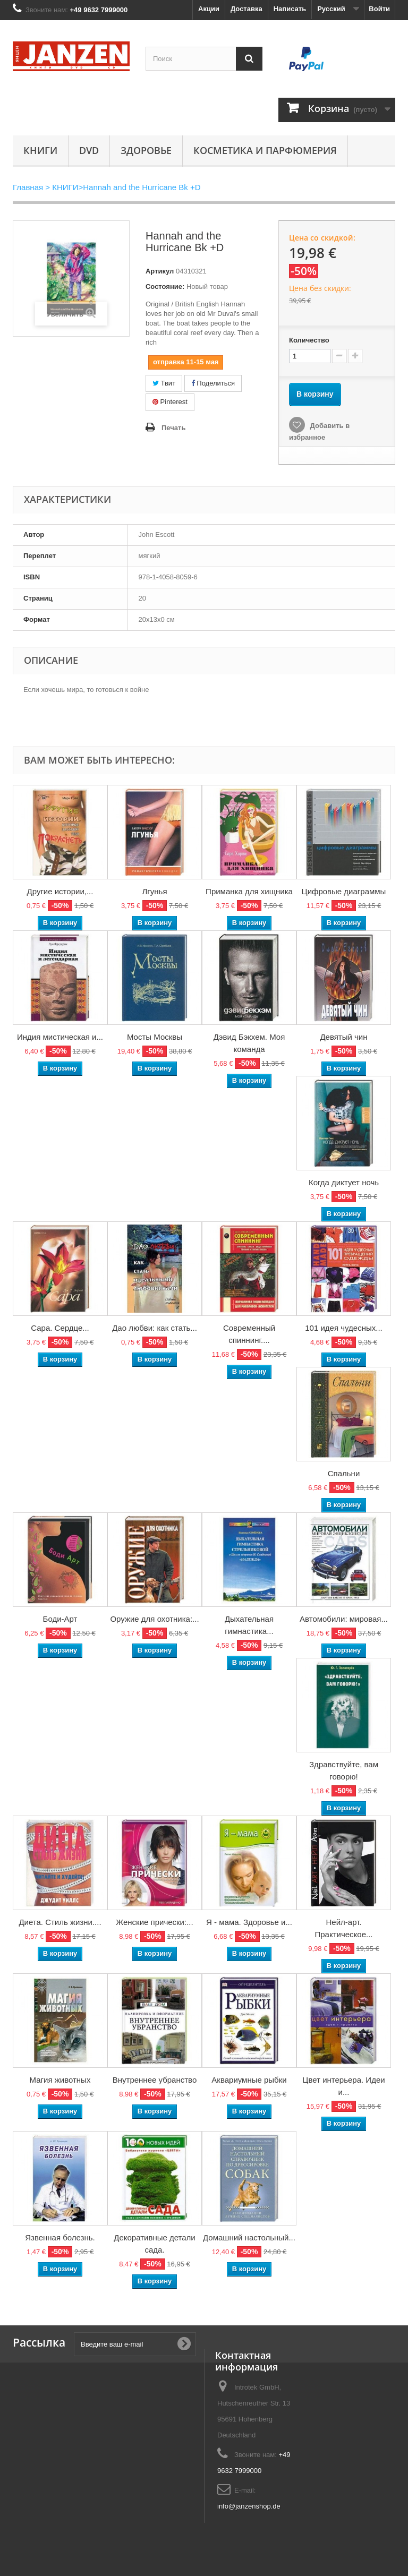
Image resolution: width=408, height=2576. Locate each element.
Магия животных (60, 2079)
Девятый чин (343, 1036)
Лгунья (154, 891)
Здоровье (146, 150)
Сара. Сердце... (60, 1327)
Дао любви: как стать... (154, 1327)
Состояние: (165, 286)
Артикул (160, 271)
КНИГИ (40, 150)
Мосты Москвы (154, 1036)
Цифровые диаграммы (344, 891)
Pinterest (170, 402)
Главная (28, 187)
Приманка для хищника (249, 891)
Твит (163, 383)
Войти (379, 9)
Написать (290, 9)
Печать (173, 428)
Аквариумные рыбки (248, 2079)
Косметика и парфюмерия (265, 150)
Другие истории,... (60, 891)
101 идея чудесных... (343, 1327)
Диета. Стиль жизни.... (60, 1922)
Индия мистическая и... (60, 1036)
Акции (208, 9)
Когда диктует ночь (344, 1182)
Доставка (246, 9)
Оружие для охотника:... (154, 1618)
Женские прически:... (154, 1922)
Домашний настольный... (249, 2237)
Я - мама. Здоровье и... (249, 1922)
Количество (309, 340)
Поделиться (213, 383)
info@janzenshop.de (248, 2506)
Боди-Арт (60, 1618)
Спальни (344, 1473)
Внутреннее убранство (155, 2079)
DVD (89, 150)
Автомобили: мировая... (344, 1618)
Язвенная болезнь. (60, 2237)
